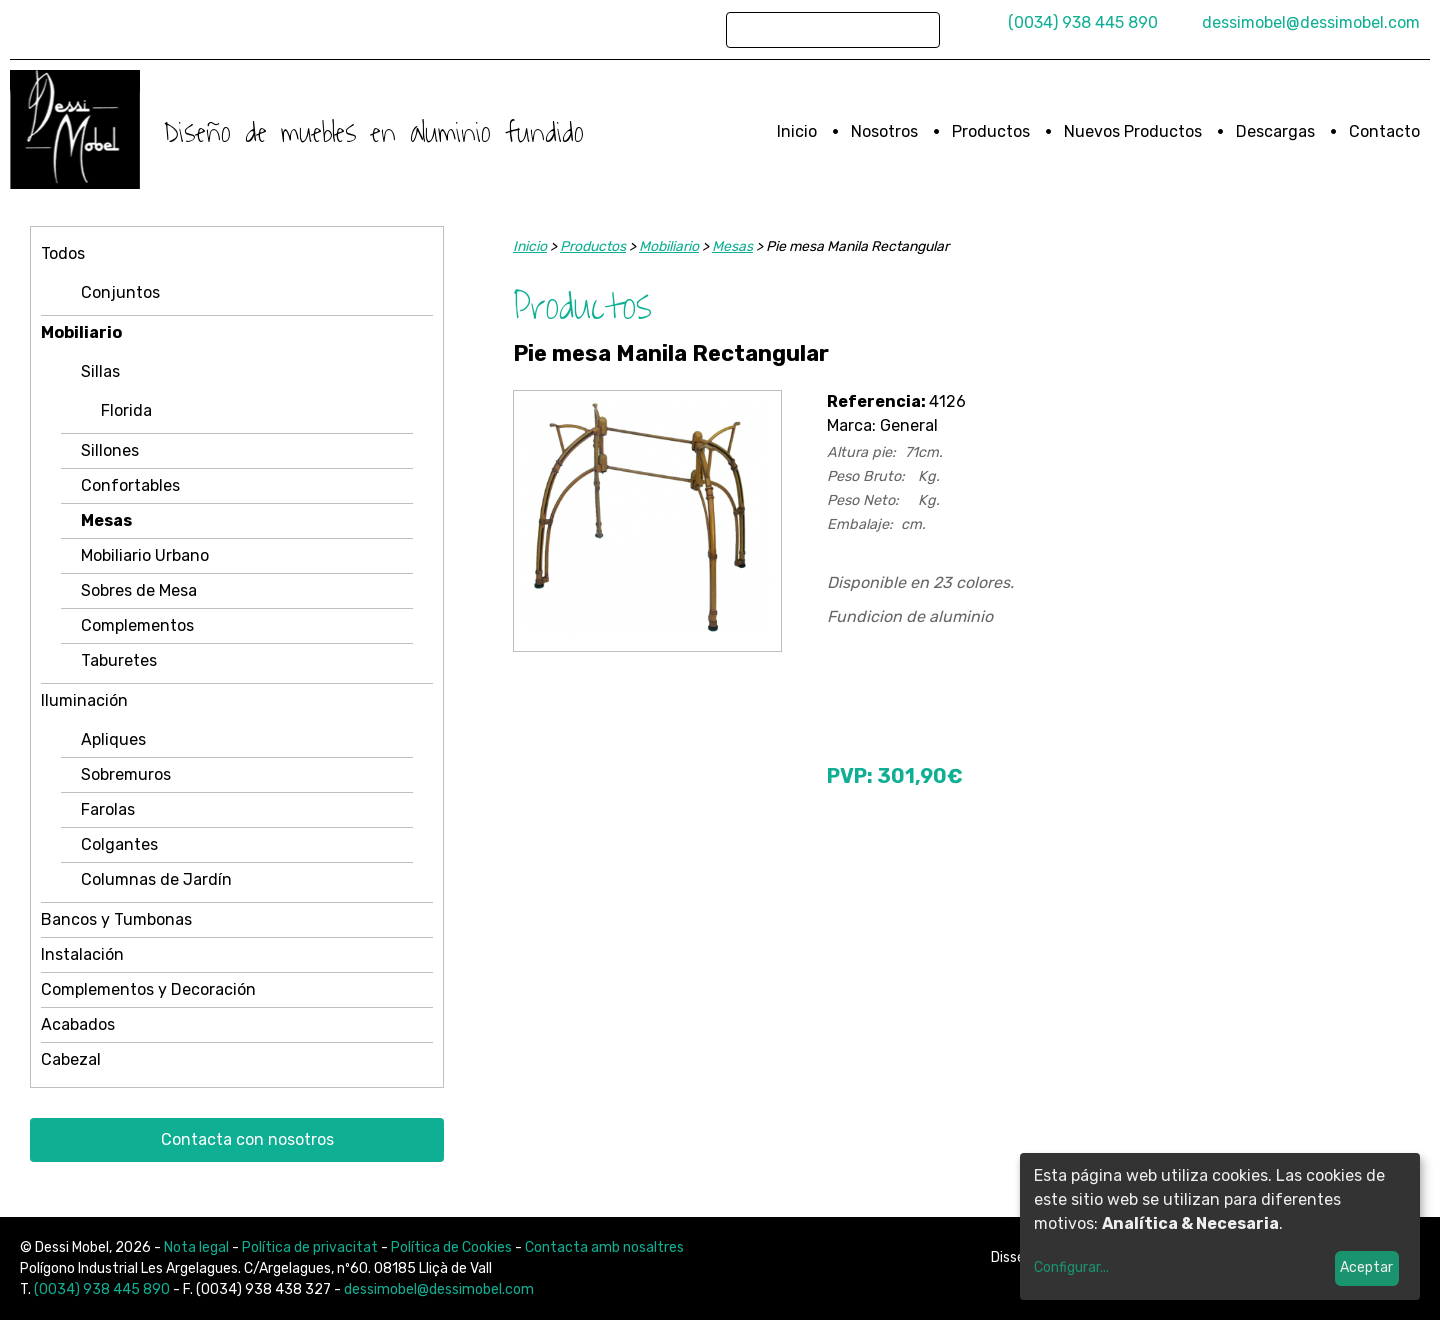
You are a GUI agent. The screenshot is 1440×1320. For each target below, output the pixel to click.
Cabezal (71, 1059)
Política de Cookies (451, 1247)
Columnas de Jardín (156, 879)
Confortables (130, 485)
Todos (63, 253)
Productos (991, 131)
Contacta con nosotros (247, 1139)
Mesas (106, 520)
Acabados (78, 1024)
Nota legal (196, 1247)
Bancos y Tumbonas (116, 919)
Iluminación (84, 700)
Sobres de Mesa (139, 590)
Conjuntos (120, 292)
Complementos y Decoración (148, 989)
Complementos (137, 625)
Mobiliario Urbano (145, 555)
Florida (126, 410)
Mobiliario (81, 332)
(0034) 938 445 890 (1083, 22)
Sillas (100, 371)
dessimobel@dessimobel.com (1311, 22)
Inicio (797, 131)
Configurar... (1071, 1267)
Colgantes (119, 844)
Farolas (108, 809)
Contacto (1384, 131)
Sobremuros (126, 774)
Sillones (110, 450)
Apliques (113, 739)
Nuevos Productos (1133, 131)
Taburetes (119, 660)
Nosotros (884, 131)
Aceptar (1366, 1267)
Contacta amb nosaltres (604, 1247)
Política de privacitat (310, 1247)
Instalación (82, 954)
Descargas (1275, 131)
